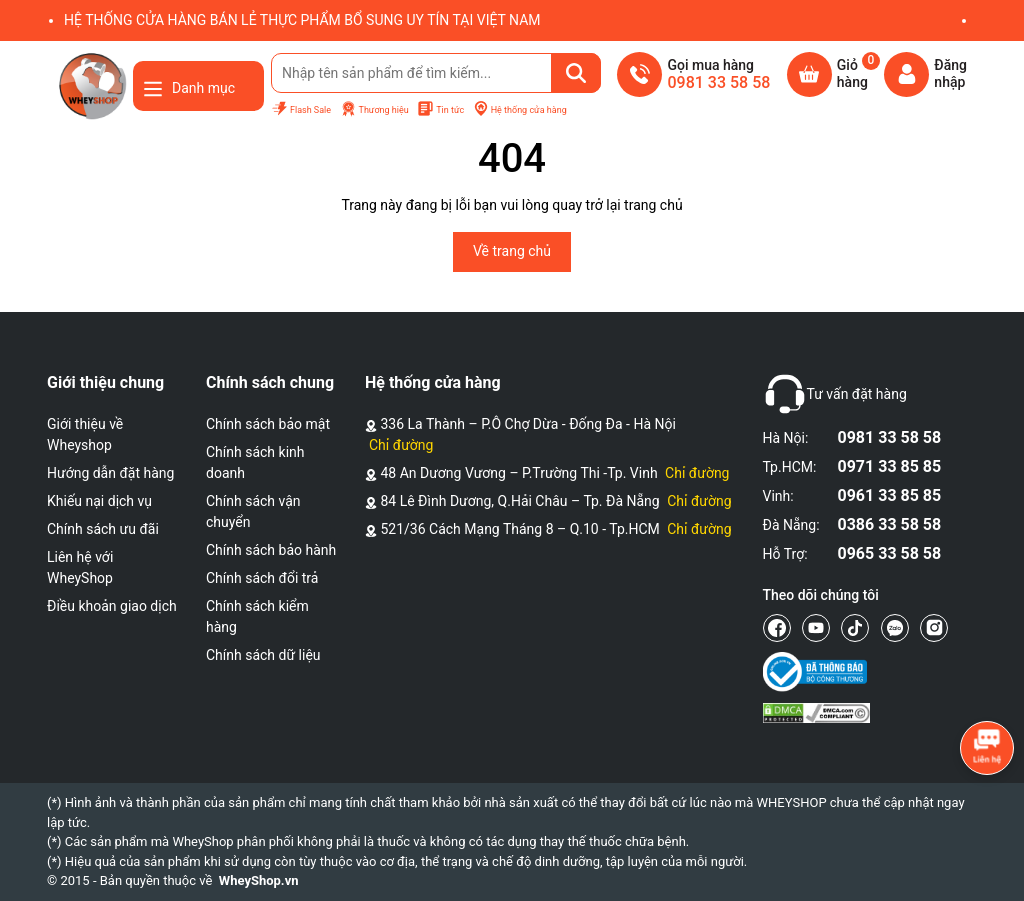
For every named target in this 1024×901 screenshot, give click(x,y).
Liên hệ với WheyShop (80, 567)
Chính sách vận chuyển (253, 511)
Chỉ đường (401, 445)
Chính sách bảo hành (271, 550)
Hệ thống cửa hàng (520, 109)
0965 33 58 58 (890, 553)
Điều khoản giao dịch (112, 606)
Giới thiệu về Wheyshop (85, 434)
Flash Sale (301, 109)
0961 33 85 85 (890, 495)
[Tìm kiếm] (576, 73)
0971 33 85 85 (890, 466)
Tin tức (440, 109)
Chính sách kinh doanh (255, 462)
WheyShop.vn (259, 880)
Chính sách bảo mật (268, 424)
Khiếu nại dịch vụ (99, 501)
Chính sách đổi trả (262, 578)
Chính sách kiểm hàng (257, 616)
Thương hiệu (374, 110)
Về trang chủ (512, 251)
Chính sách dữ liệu (263, 655)
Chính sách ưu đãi (103, 529)
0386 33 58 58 (890, 524)
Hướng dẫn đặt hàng (110, 473)
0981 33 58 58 (890, 437)
